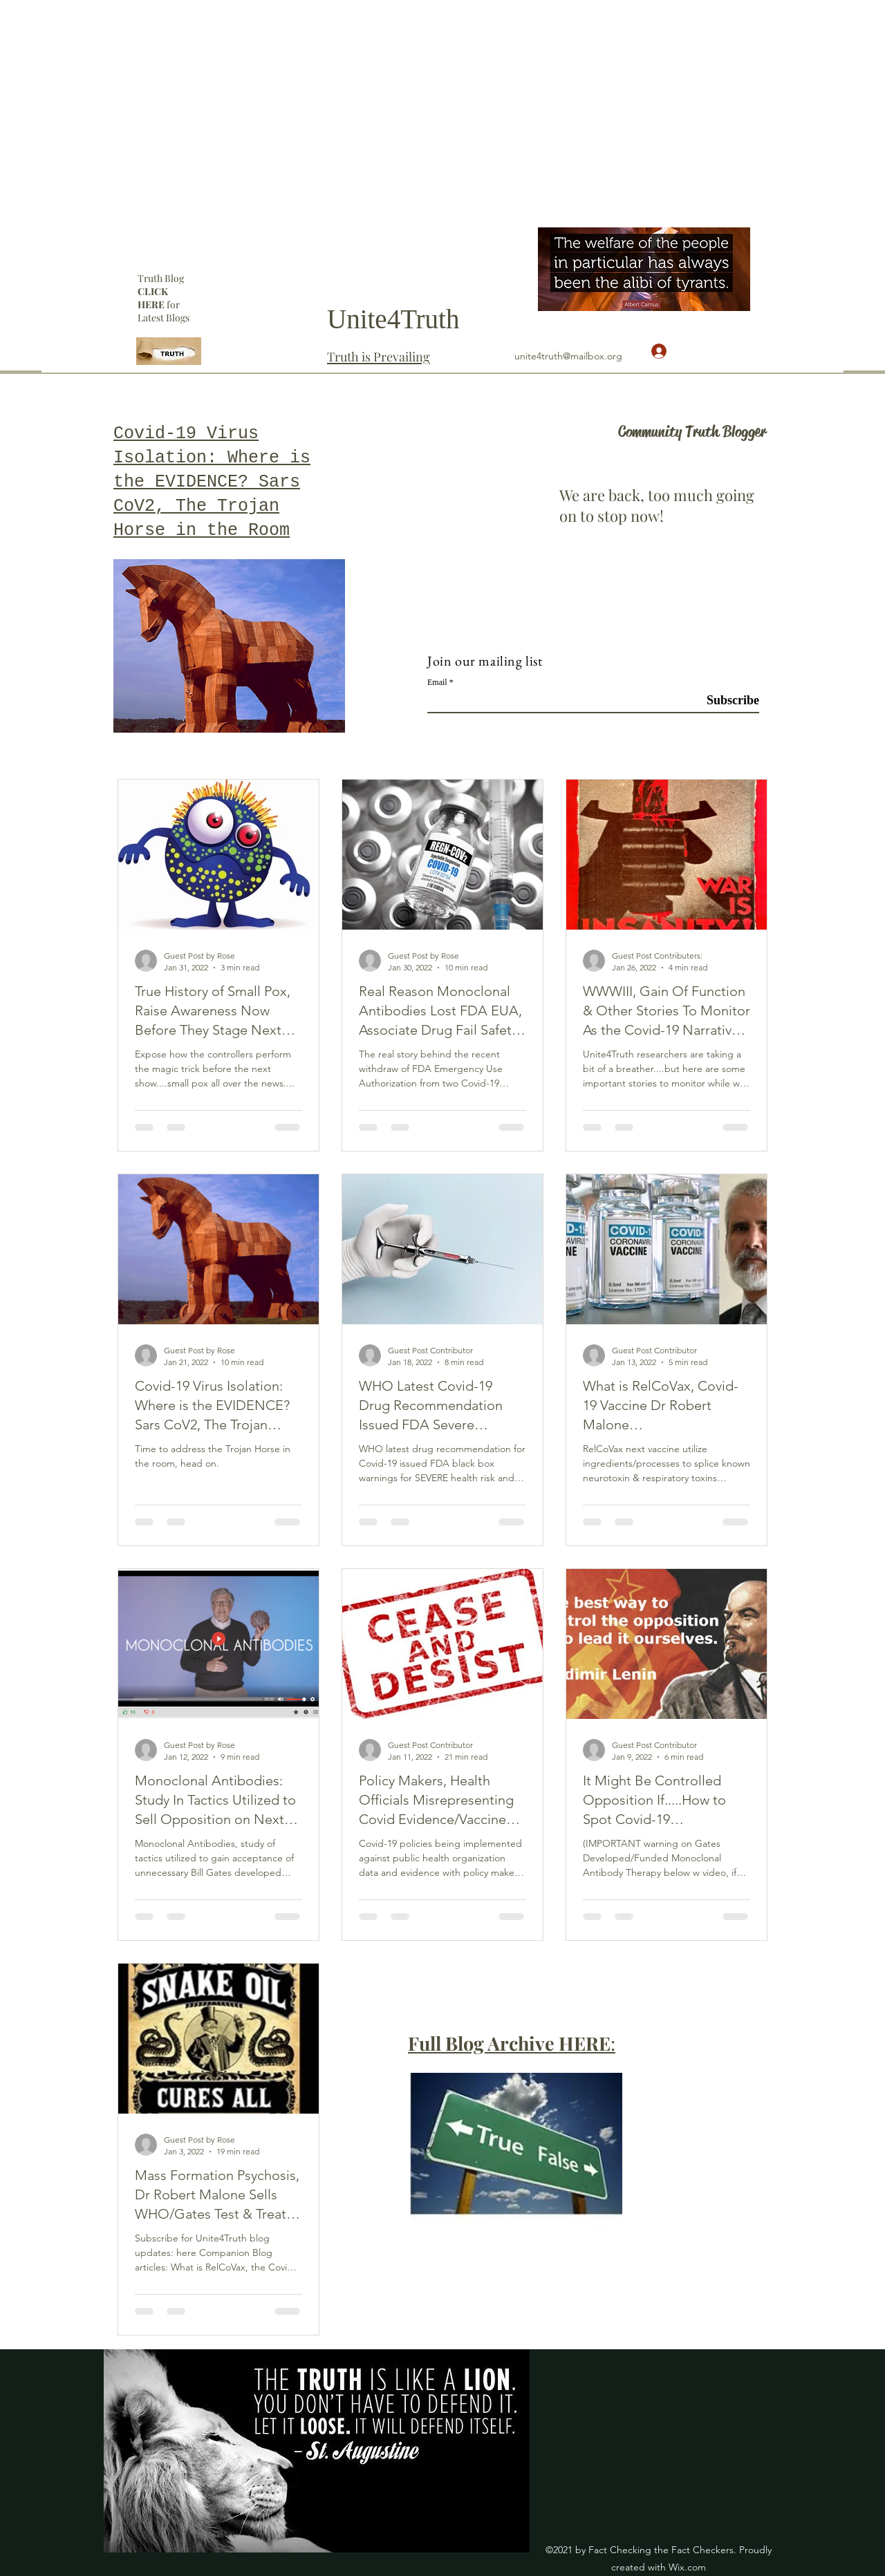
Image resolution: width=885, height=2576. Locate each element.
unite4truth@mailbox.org (568, 356)
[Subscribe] (724, 701)
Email (437, 682)
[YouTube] (758, 234)
